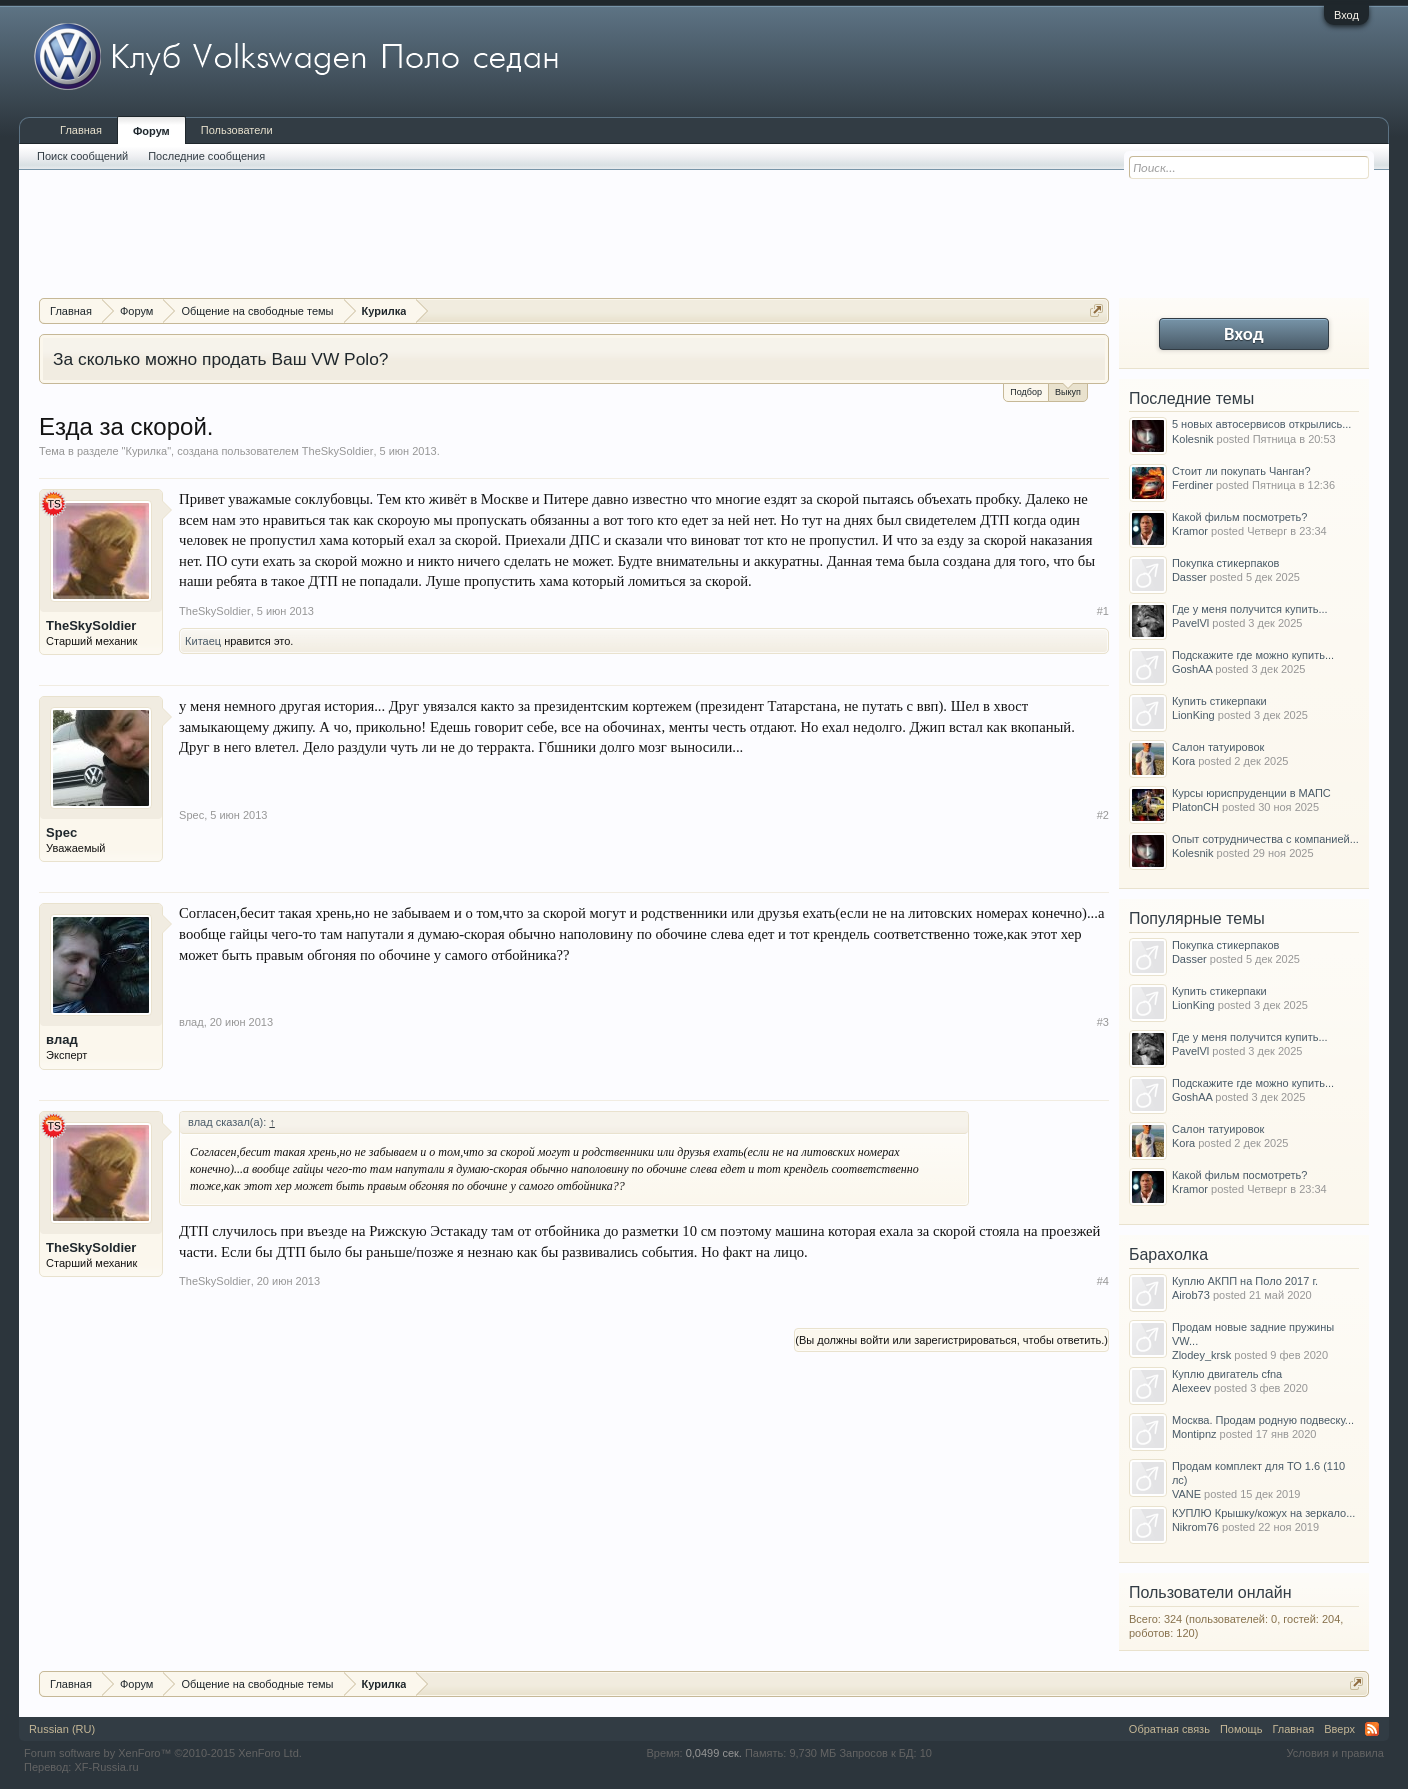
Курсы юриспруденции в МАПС (1251, 793)
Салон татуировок (1218, 747)
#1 (1103, 611)
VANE (1186, 1494)
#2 (1103, 815)
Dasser (1189, 577)
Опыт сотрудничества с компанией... (1265, 839)
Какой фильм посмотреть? (1240, 517)
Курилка (147, 451)
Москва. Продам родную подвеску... (1263, 1420)
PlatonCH (1195, 807)
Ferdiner (1192, 485)
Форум (151, 131)
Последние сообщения (206, 156)
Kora (1183, 761)
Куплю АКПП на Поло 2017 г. (1245, 1281)
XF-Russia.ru (106, 1767)
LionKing (1193, 715)
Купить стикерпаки (1219, 701)
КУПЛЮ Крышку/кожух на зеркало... (1263, 1513)
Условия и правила (1335, 1753)
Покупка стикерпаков (1225, 563)
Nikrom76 (1195, 1527)
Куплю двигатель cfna (1227, 1374)
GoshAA (1192, 669)
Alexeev (1191, 1388)
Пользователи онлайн (1210, 1592)
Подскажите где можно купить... (1253, 655)
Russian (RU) (62, 1729)
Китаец (203, 641)
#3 (1103, 1022)
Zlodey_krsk (1201, 1355)
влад (62, 1039)
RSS (1372, 1729)
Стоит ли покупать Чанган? (1241, 471)
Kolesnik (1193, 439)
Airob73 (1191, 1295)
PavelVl (1190, 623)
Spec (61, 832)
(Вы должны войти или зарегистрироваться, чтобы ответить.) (951, 1340)
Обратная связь (1169, 1729)
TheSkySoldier (338, 451)
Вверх (1339, 1729)
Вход (1346, 15)
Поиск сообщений (82, 156)
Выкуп (1068, 390)
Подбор (1026, 392)
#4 (1103, 1281)
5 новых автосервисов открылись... (1262, 424)
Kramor (1190, 531)
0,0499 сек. (714, 1753)
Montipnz (1194, 1434)
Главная (81, 130)
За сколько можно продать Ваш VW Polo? (220, 359)
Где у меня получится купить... (1250, 609)
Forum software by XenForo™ (163, 1753)
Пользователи (237, 130)
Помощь (1241, 1729)
